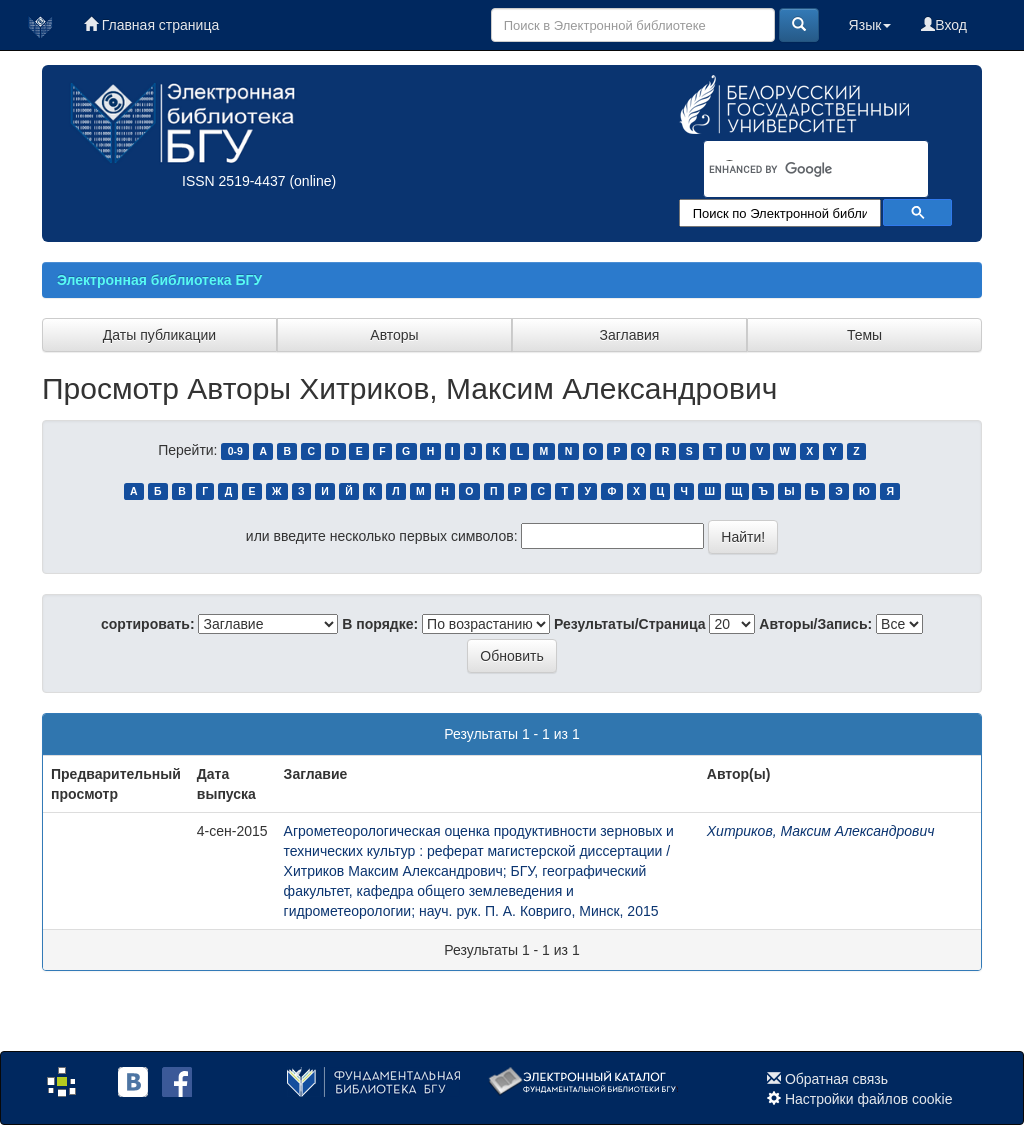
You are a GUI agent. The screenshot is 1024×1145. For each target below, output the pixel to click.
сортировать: (148, 624)
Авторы (394, 335)
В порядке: (380, 624)
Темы (864, 335)
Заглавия (630, 335)
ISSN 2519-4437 (234, 181)
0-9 (235, 451)
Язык (870, 25)
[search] (790, 170)
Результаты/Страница (630, 624)
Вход (944, 25)
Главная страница (151, 25)
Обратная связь (836, 1079)
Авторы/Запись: (815, 624)
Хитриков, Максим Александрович (821, 831)
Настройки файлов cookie (869, 1099)
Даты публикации (159, 335)
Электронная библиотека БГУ (159, 280)
